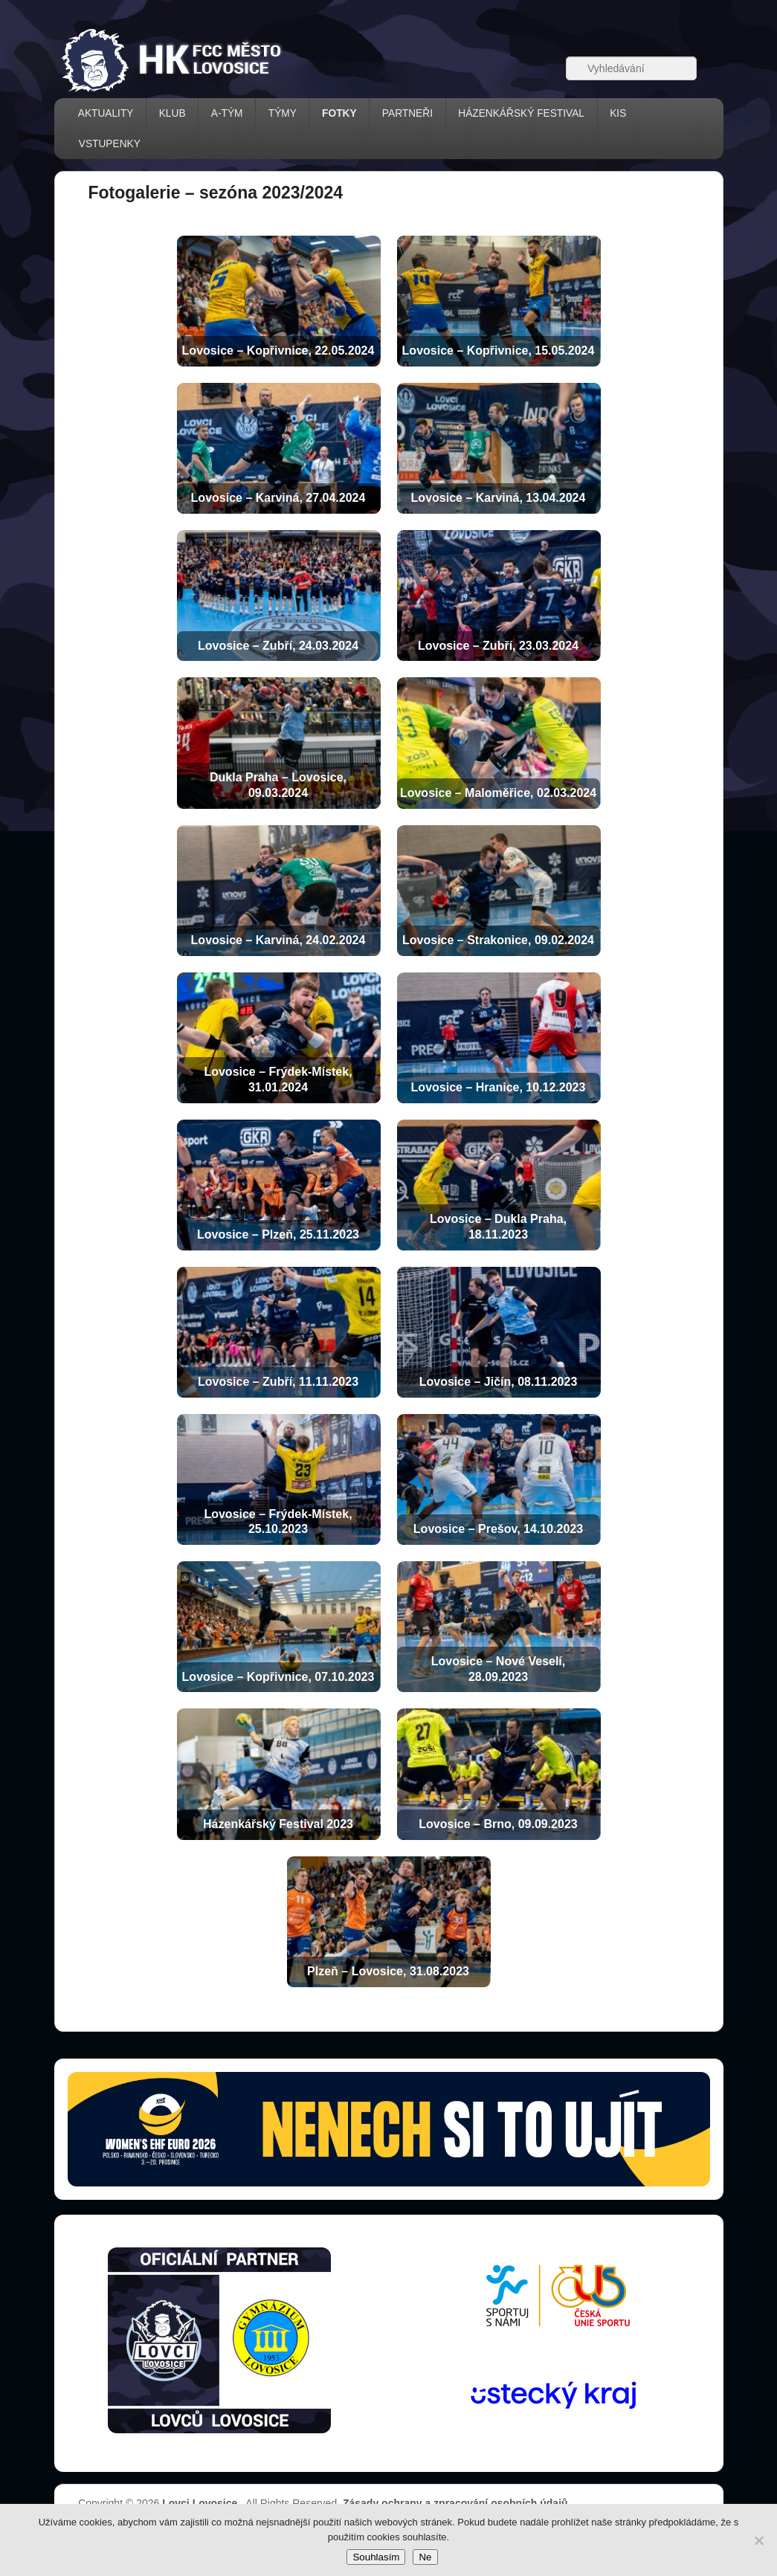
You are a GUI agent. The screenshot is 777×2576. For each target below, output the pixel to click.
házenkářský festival (521, 113)
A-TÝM (227, 113)
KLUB (172, 113)
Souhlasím (375, 2557)
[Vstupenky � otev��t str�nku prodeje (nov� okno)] (389, 2129)
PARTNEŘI (407, 113)
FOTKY (339, 113)
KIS (618, 113)
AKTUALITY (106, 113)
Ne (425, 2557)
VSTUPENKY (110, 143)
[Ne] (758, 2540)
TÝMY (282, 113)
